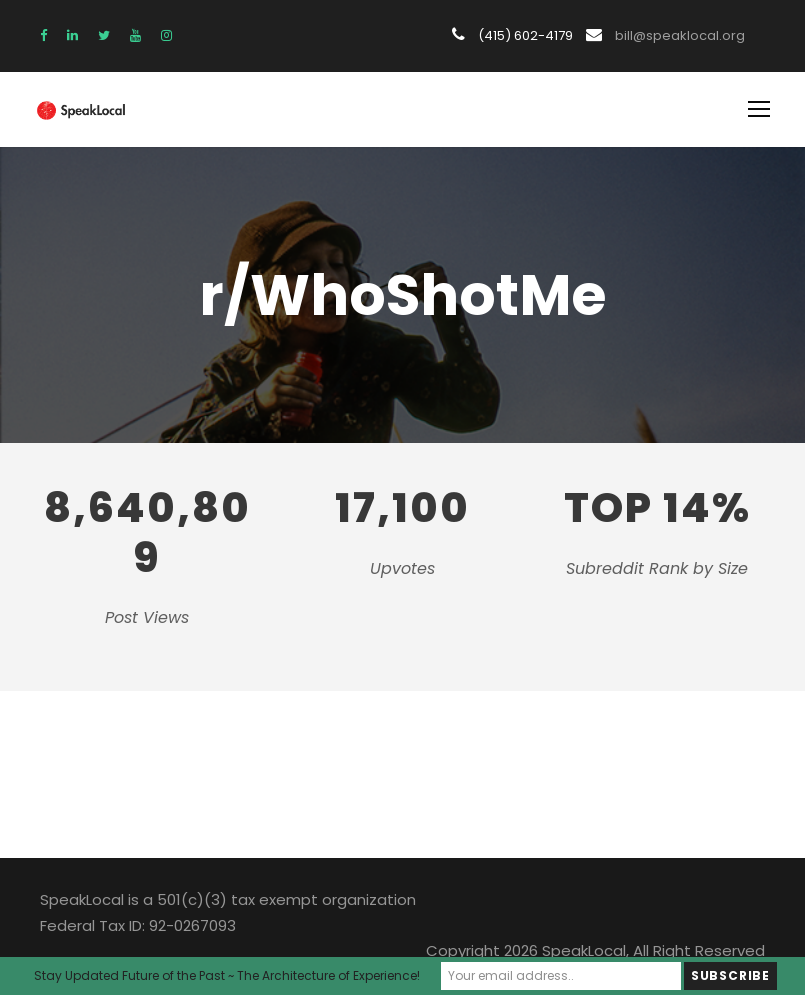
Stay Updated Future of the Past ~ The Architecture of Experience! (230, 975)
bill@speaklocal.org (681, 35)
